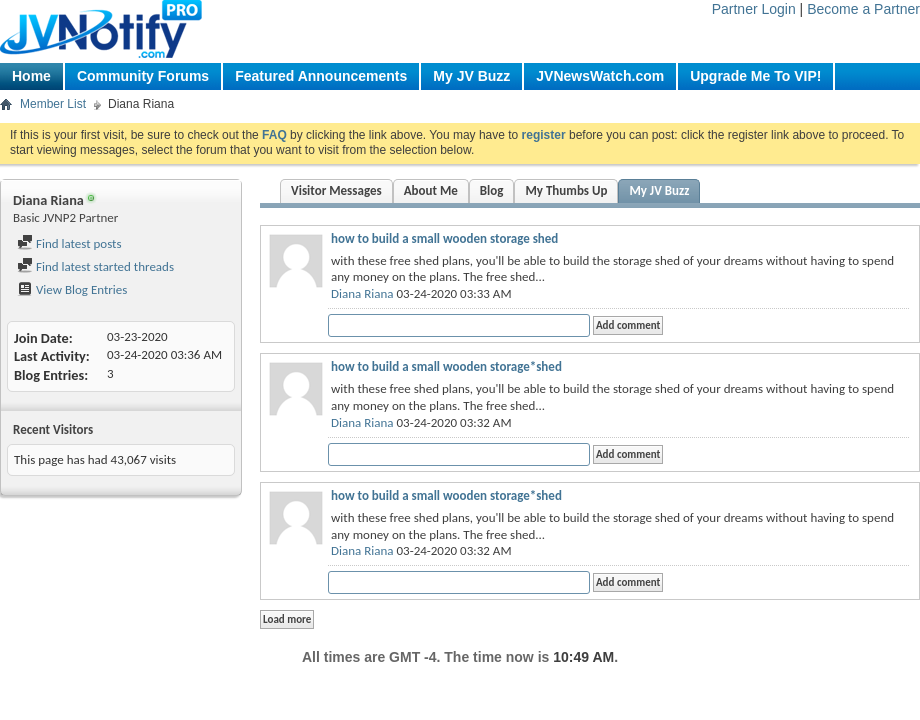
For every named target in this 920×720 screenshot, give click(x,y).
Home (31, 76)
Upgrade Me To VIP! (755, 76)
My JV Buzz (471, 76)
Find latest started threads (95, 266)
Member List (53, 104)
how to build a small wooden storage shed (444, 238)
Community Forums (143, 76)
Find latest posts (69, 243)
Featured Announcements (321, 76)
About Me (431, 190)
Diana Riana (362, 293)
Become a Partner (863, 9)
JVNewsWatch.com (600, 76)
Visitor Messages (336, 190)
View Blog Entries (72, 289)
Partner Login (754, 9)
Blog (492, 190)
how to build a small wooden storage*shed (446, 366)
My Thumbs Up (566, 190)
